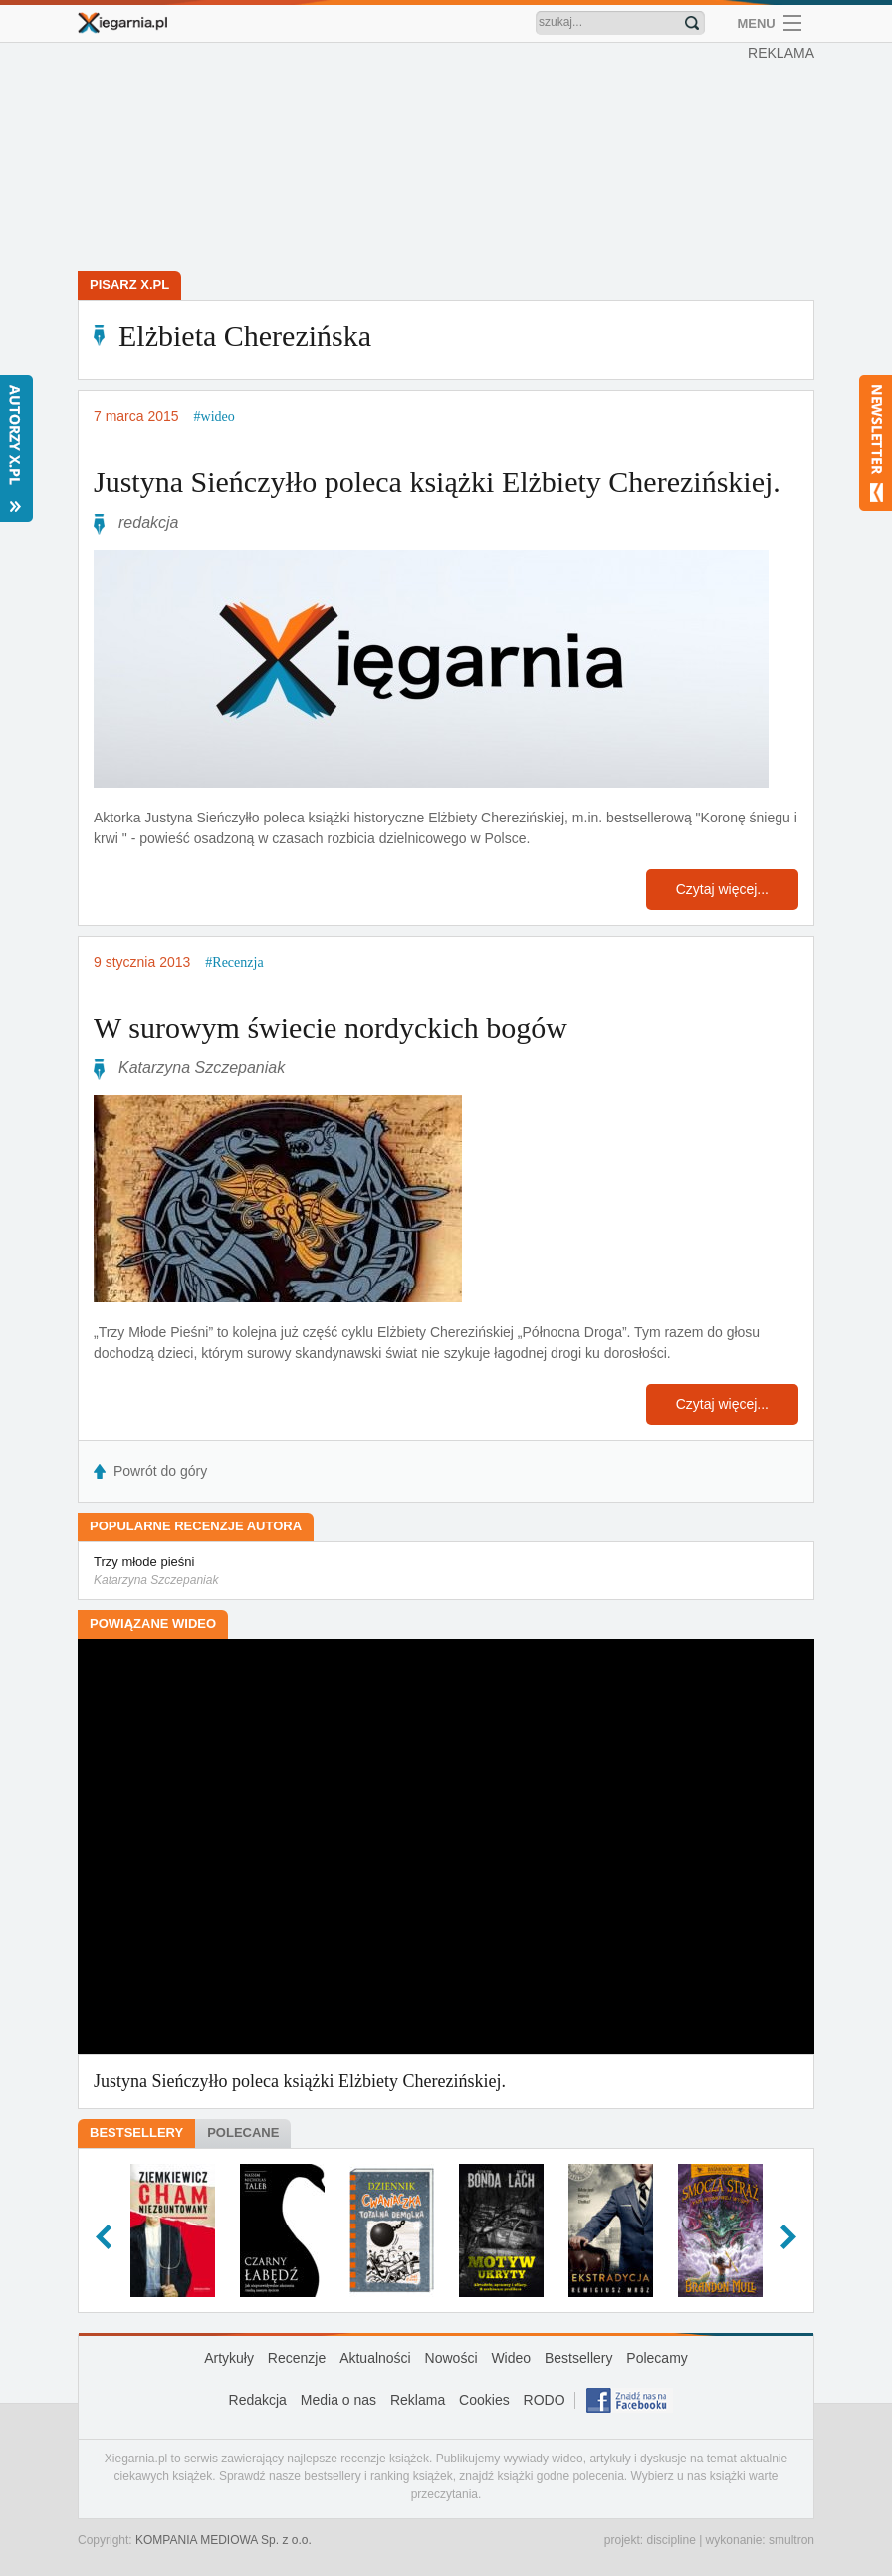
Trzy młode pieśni (446, 1572)
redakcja (148, 522)
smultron (791, 2540)
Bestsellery (136, 2132)
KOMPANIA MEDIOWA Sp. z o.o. (223, 2540)
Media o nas (338, 2400)
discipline (670, 2540)
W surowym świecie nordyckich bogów (330, 1027)
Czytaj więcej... (722, 889)
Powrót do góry (160, 1471)
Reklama (417, 2400)
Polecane (243, 2132)
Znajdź (692, 23)
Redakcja (258, 2400)
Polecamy (656, 2358)
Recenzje (297, 2358)
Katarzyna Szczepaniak (201, 1067)
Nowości (451, 2358)
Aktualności (375, 2358)
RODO (544, 2400)
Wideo (511, 2358)
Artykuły (229, 2358)
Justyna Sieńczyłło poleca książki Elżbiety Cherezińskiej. (437, 481)
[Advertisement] (451, 159)
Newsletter (875, 443)
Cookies (484, 2400)
